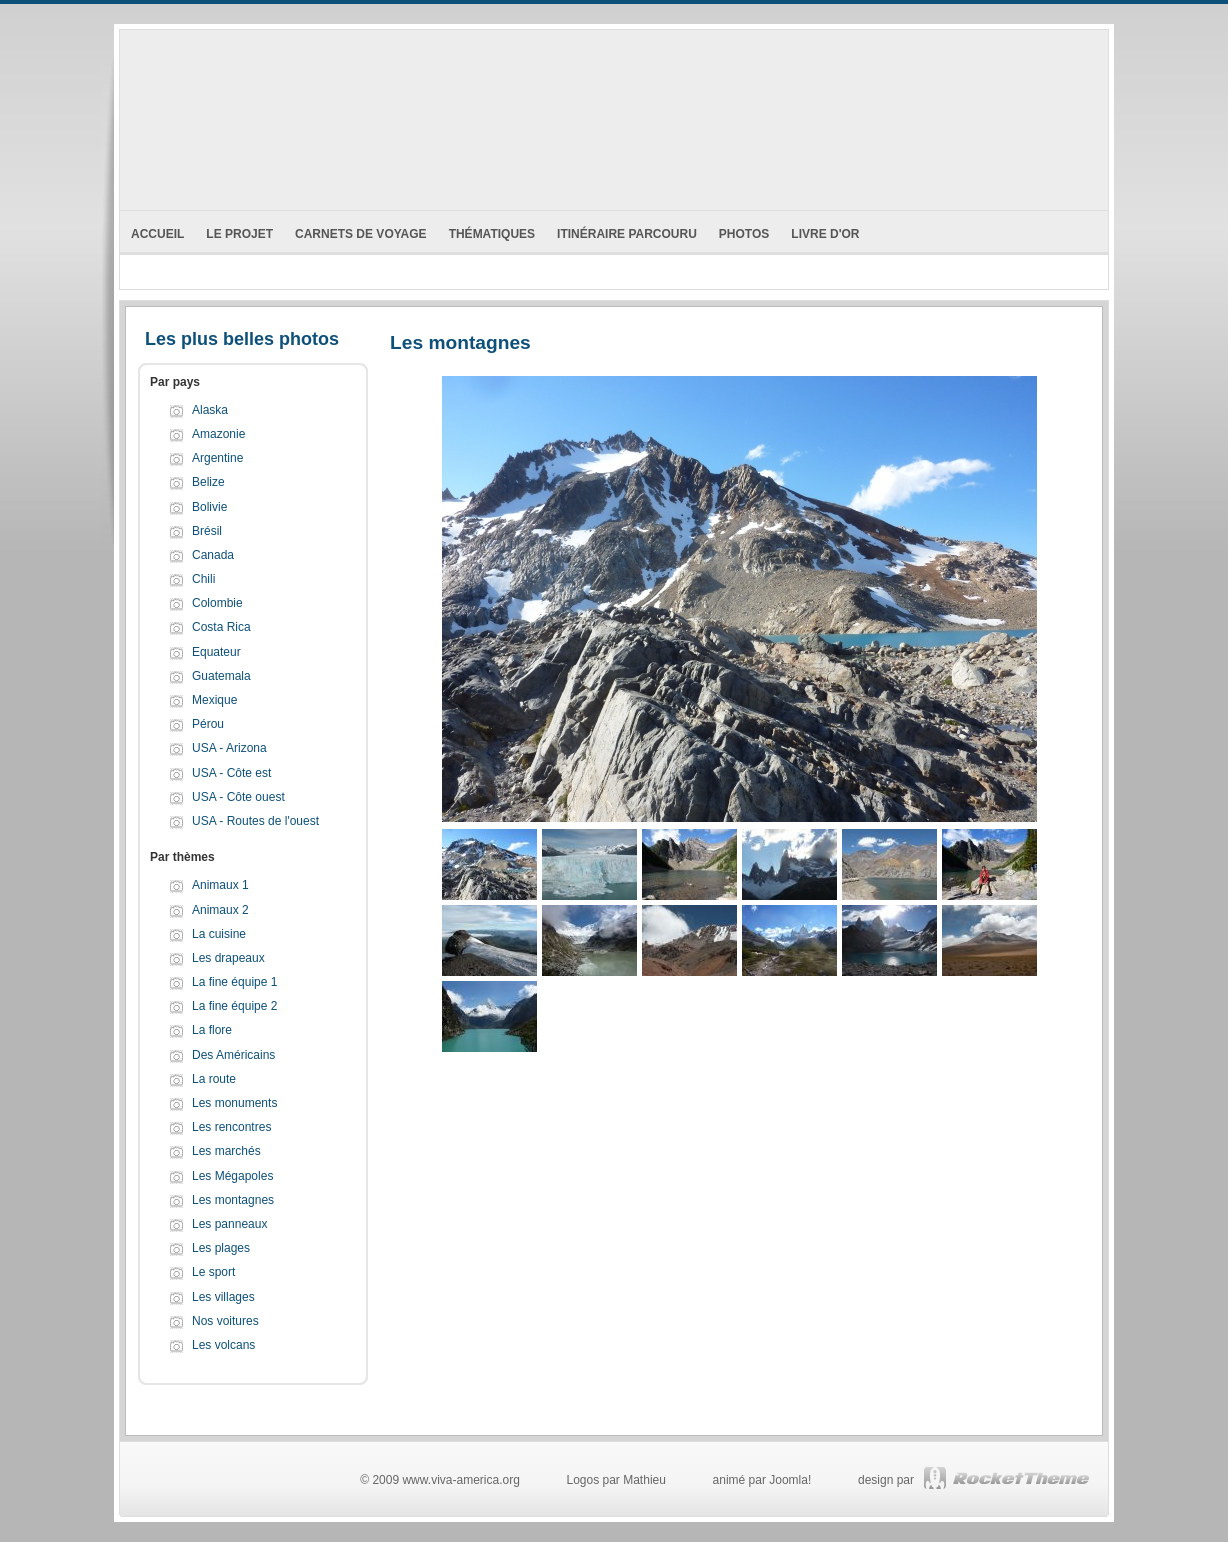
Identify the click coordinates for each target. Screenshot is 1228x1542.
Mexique (214, 700)
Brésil (207, 531)
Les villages (223, 1297)
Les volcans (223, 1345)
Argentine (217, 458)
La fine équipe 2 (234, 1006)
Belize (208, 482)
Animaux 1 (220, 885)
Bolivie (209, 507)
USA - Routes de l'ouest (255, 821)
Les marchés (226, 1151)
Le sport (213, 1272)
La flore (212, 1030)
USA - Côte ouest (238, 797)
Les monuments (234, 1103)
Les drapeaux (228, 958)
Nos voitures (225, 1321)
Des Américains (233, 1055)
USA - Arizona (229, 748)
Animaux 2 (220, 910)
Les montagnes (233, 1200)
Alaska (210, 410)
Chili (203, 579)
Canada (213, 555)
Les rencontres (231, 1127)
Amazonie (218, 434)
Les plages (221, 1248)
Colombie (217, 603)
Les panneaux (229, 1224)
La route (214, 1079)
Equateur (216, 652)
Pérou (208, 724)
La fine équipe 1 (234, 982)
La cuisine (219, 934)
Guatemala (221, 676)
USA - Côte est (231, 773)
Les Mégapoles (232, 1176)
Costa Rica (221, 627)
